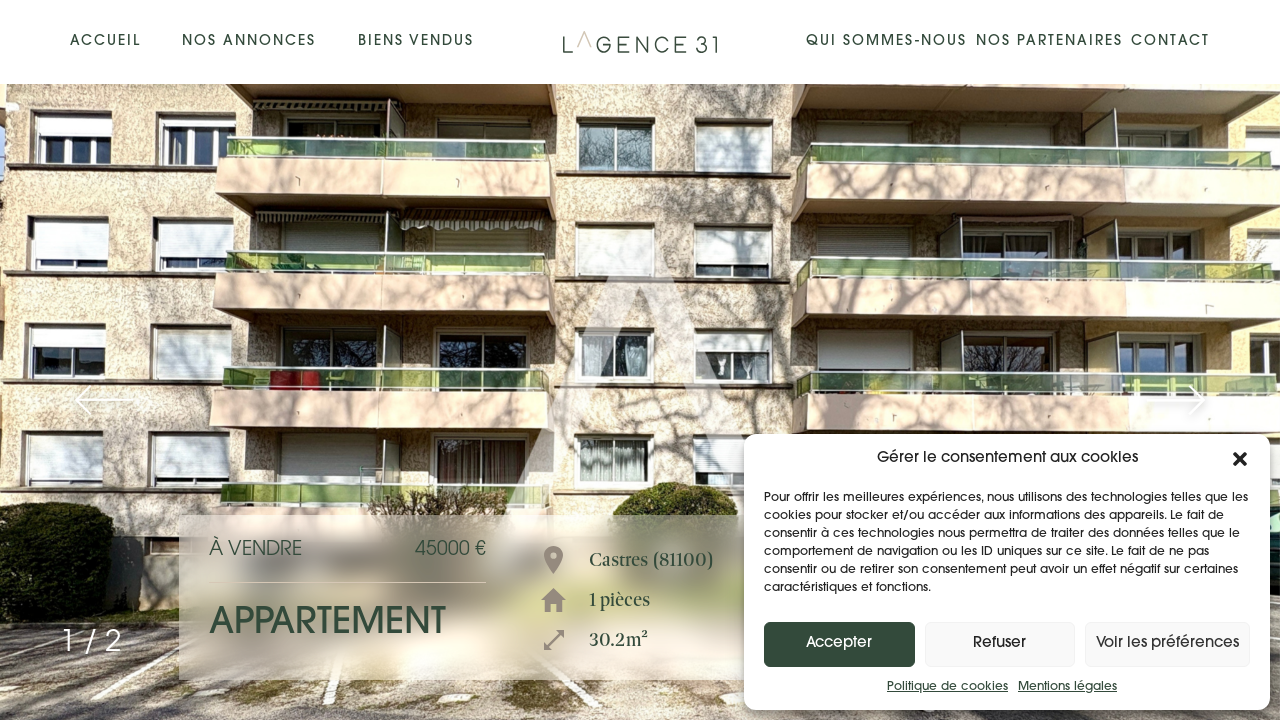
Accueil (105, 41)
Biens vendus (416, 41)
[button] (1240, 459)
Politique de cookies (947, 687)
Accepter (839, 643)
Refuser (999, 643)
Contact (1170, 41)
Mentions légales (1067, 687)
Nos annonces (249, 41)
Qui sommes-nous (886, 41)
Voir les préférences (1167, 643)
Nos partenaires (1049, 41)
